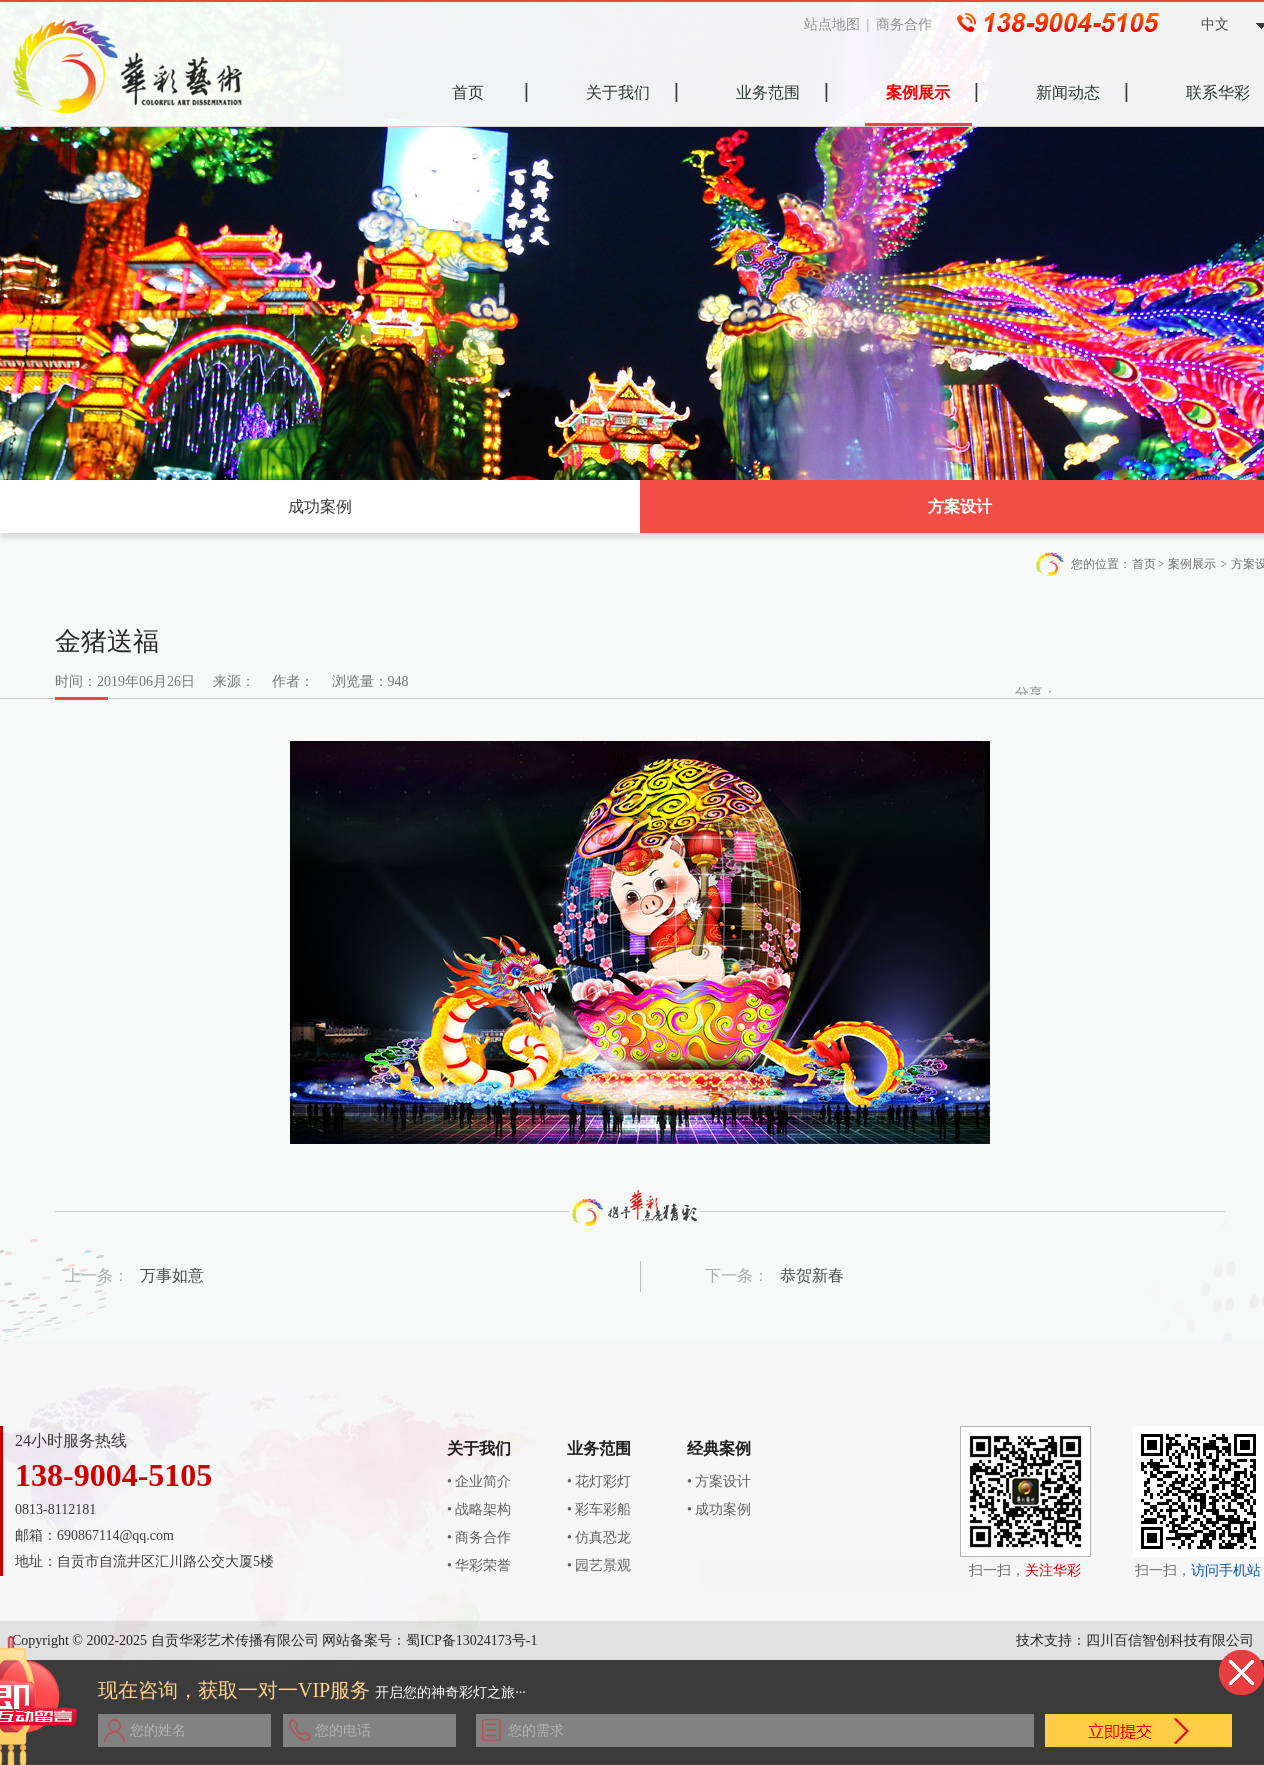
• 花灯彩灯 (599, 1481)
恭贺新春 (812, 1275)
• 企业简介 (479, 1481)
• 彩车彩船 (599, 1509)
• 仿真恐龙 (599, 1537)
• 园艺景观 (599, 1565)
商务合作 (910, 24)
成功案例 (320, 506)
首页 (1144, 564)
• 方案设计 (719, 1481)
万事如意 (172, 1275)
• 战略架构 (479, 1509)
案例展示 (1192, 564)
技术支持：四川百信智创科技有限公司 (1135, 1640)
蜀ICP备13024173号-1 (471, 1640)
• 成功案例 (719, 1509)
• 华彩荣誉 (479, 1565)
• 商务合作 (479, 1537)
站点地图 (838, 24)
